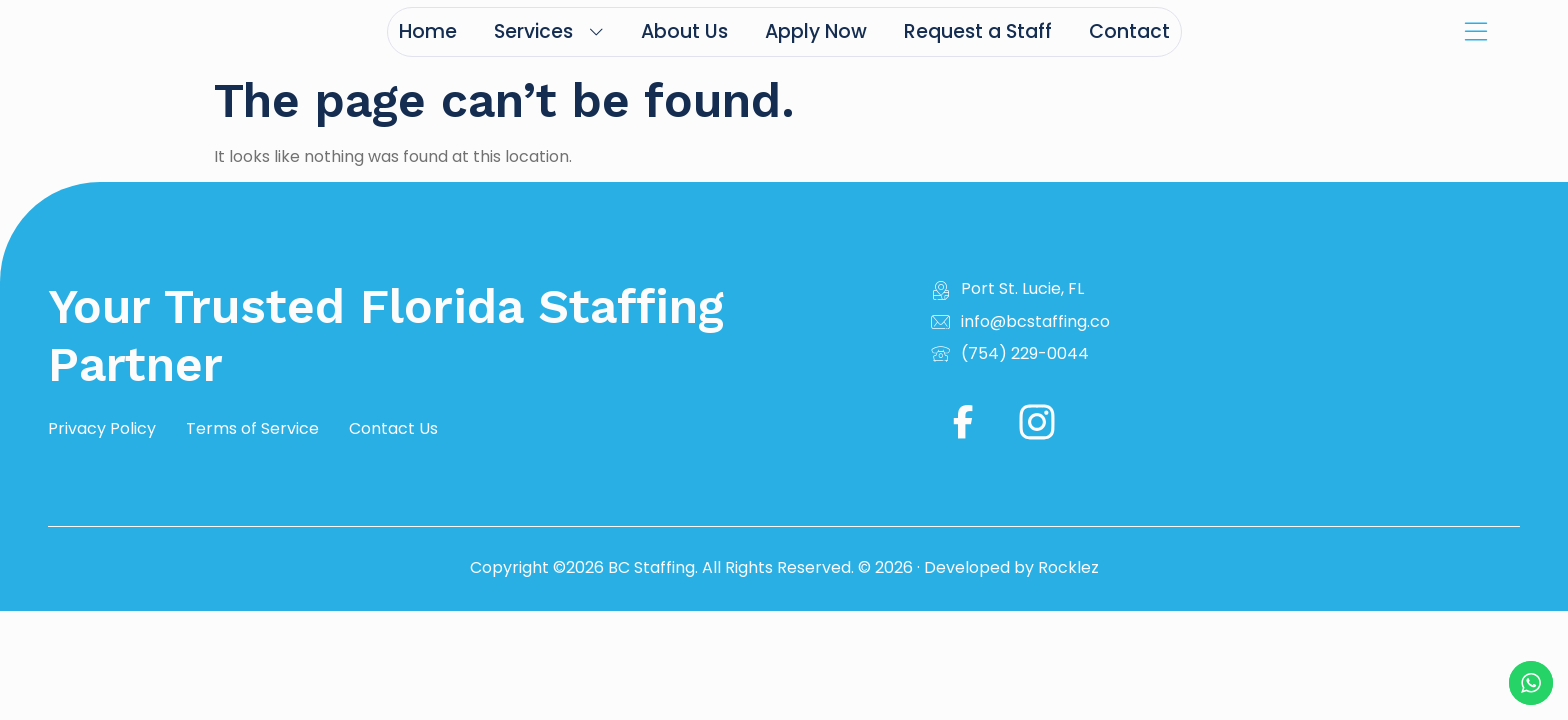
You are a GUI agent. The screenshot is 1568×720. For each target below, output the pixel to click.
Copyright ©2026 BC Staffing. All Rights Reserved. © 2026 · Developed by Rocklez (784, 567)
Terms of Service (252, 429)
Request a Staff (978, 31)
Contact (1129, 31)
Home (428, 31)
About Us (684, 31)
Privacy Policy (102, 429)
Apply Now (816, 31)
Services (549, 31)
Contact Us (393, 429)
